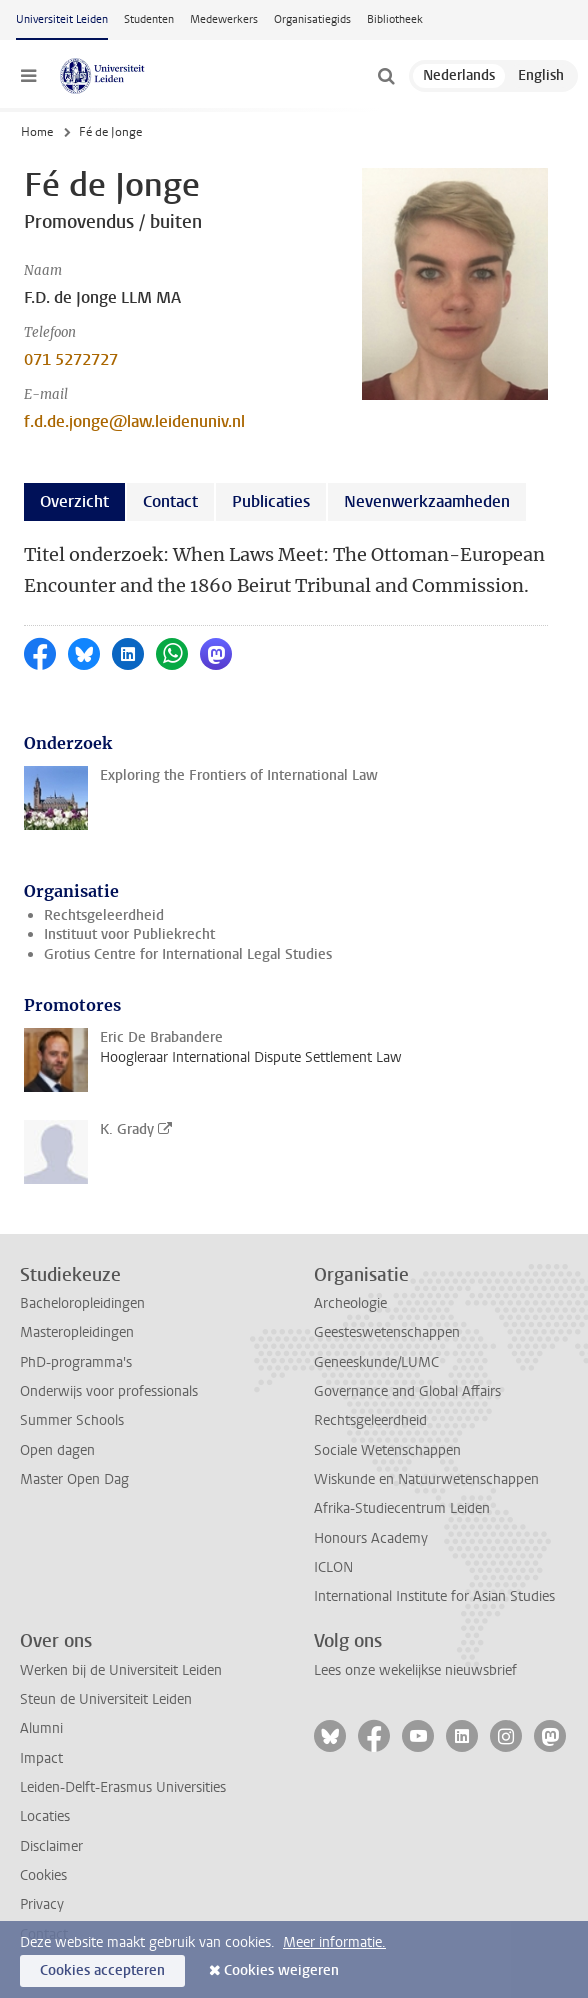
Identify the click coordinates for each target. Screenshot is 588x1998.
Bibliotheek (395, 19)
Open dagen (57, 1450)
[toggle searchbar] (386, 76)
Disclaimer (51, 1846)
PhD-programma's (76, 1362)
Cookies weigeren (281, 1970)
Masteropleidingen (77, 1332)
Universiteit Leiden (62, 19)
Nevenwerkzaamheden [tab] (427, 501)
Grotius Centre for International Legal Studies (188, 954)
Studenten (149, 19)
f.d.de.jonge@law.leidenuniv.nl (134, 421)
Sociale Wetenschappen (387, 1450)
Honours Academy (371, 1538)
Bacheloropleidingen (82, 1303)
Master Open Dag (74, 1479)
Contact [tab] (170, 501)
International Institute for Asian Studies (434, 1596)
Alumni (41, 1728)
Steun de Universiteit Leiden (106, 1699)
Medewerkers (224, 19)
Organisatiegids (312, 19)
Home (37, 132)
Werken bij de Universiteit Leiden (121, 1670)
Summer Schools (72, 1420)
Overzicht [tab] (74, 501)
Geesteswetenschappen (387, 1332)
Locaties (45, 1816)
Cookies (43, 1875)
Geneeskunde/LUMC (376, 1362)
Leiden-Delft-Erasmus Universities (123, 1787)
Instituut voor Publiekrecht (129, 934)
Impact (41, 1758)
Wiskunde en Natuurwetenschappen (426, 1479)
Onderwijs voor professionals (109, 1391)
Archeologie (350, 1303)
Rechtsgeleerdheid (104, 915)
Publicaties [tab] (271, 501)
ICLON (333, 1567)
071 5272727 (71, 359)
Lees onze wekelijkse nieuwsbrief (415, 1670)
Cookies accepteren (102, 1970)
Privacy (42, 1904)
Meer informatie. (334, 1942)
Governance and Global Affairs (407, 1391)
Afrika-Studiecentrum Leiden (402, 1508)
